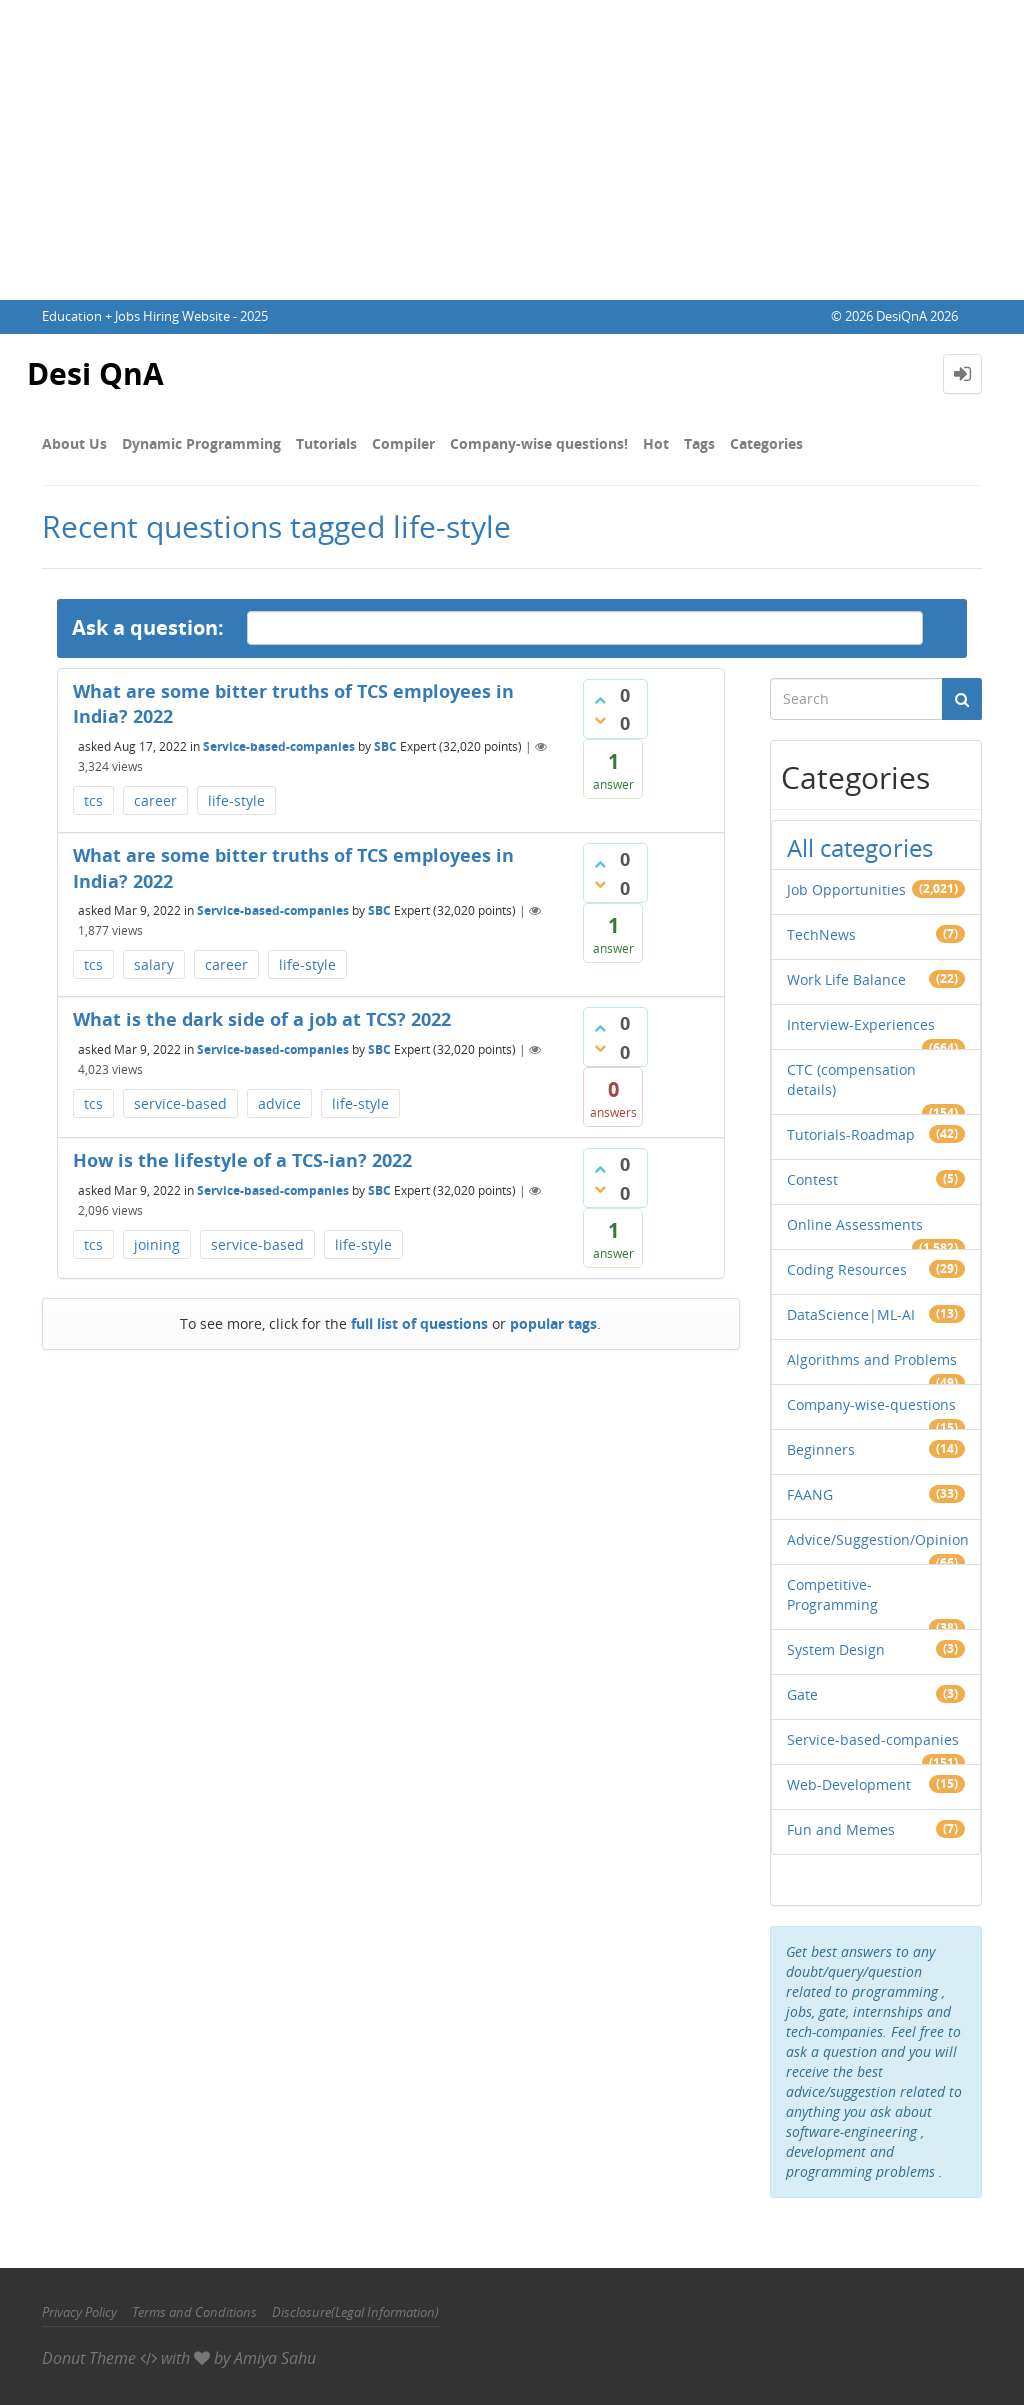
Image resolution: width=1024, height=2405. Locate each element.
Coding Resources (847, 1269)
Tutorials (326, 443)
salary (154, 964)
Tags (699, 443)
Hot (656, 443)
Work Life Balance (846, 979)
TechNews (821, 934)
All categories (860, 847)
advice (279, 1103)
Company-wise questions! (539, 443)
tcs (93, 800)
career (155, 800)
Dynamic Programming (201, 443)
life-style (236, 800)
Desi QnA (95, 373)
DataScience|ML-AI (851, 1314)
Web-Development (849, 1784)
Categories (766, 443)
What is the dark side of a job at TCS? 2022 (262, 1019)
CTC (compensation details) (851, 1079)
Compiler (403, 443)
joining (157, 1244)
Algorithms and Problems (872, 1359)
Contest (812, 1179)
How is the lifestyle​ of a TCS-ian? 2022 (242, 1160)
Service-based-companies (279, 746)
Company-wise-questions (871, 1404)
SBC (385, 746)
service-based (180, 1103)
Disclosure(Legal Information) (355, 2312)
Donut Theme (89, 2358)
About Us (74, 443)
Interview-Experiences (861, 1024)
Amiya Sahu (275, 2358)
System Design (836, 1649)
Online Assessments (855, 1224)
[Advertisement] (512, 150)
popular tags (553, 1323)
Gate (802, 1694)
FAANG (810, 1494)
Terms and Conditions (194, 2312)
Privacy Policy (79, 2312)
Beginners (821, 1449)
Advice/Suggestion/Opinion (878, 1539)
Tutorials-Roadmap (851, 1134)
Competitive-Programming (832, 1594)
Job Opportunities (846, 889)
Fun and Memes (841, 1829)
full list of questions (419, 1323)
